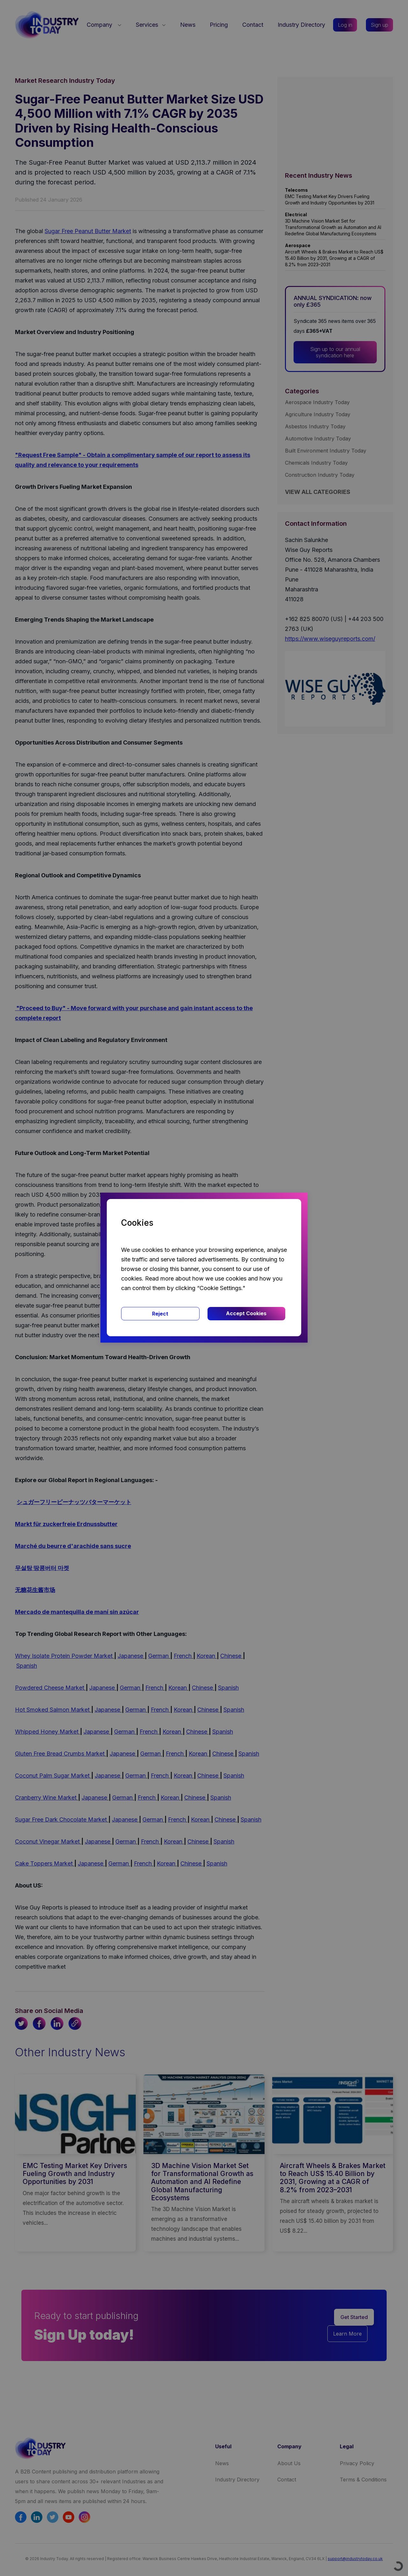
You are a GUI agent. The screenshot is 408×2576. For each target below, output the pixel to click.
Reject (160, 1313)
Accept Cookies (246, 1313)
